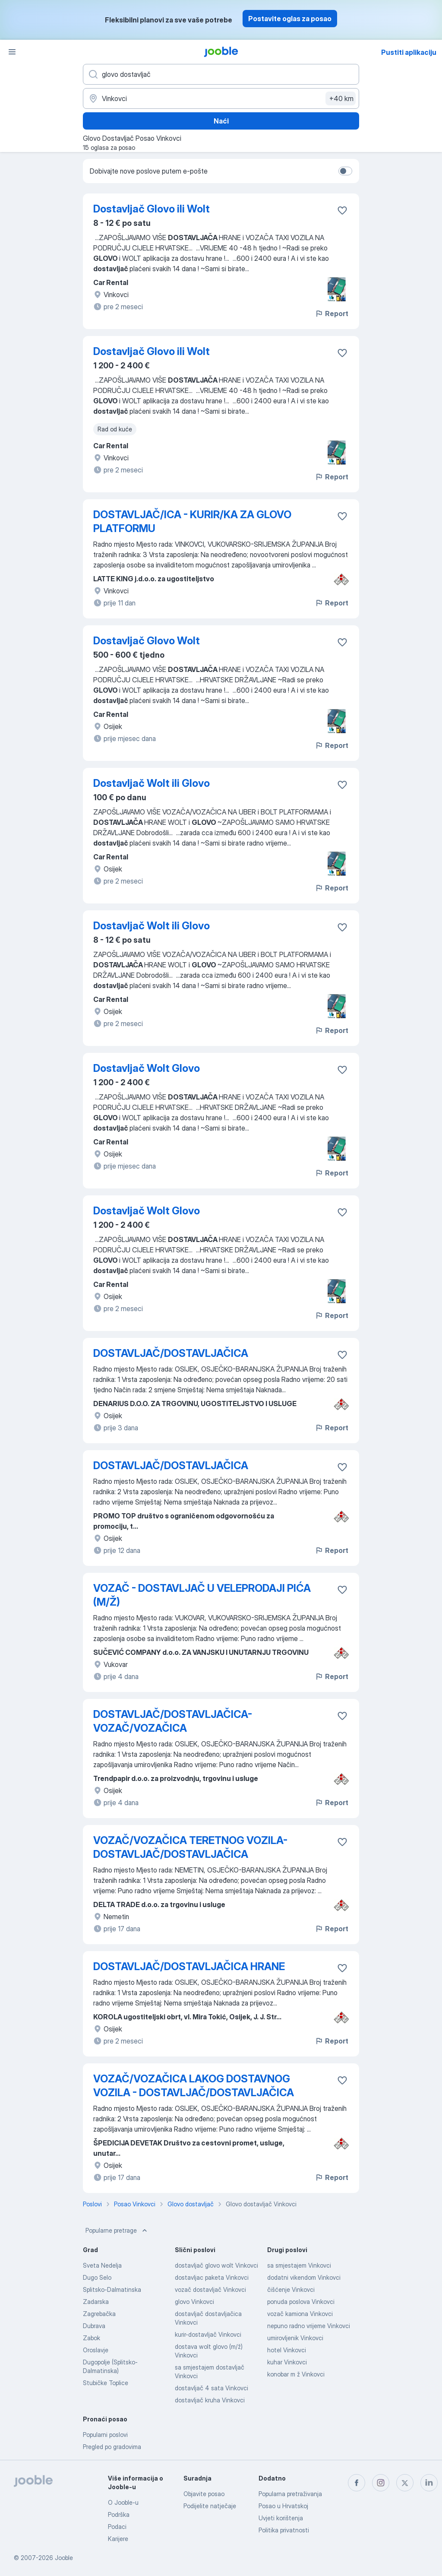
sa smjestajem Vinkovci (299, 2265)
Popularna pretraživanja (290, 2493)
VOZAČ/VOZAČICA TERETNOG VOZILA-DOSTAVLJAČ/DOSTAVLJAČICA (190, 1847)
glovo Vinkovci (194, 2301)
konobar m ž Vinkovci (296, 2374)
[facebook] (356, 2482)
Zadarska (96, 2301)
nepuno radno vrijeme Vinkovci (308, 2325)
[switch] (345, 171)
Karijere (118, 2538)
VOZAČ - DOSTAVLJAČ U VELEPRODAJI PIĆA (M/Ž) (202, 1595)
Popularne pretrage (117, 2230)
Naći (221, 121)
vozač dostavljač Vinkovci (210, 2289)
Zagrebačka (99, 2313)
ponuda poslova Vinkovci (301, 2301)
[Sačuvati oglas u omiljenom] (342, 210)
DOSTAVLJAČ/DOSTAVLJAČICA (170, 1353)
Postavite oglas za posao (290, 18)
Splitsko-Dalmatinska (112, 2289)
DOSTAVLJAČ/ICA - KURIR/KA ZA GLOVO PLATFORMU (192, 521)
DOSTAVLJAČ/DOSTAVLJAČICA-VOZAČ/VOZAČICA (172, 1721)
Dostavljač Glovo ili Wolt (151, 209)
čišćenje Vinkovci (291, 2289)
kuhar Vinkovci (287, 2362)
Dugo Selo (97, 2277)
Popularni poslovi (105, 2434)
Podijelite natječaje (209, 2505)
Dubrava (94, 2325)
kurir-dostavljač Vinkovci (208, 2334)
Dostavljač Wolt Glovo (146, 1068)
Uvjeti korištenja (281, 2518)
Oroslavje (95, 2350)
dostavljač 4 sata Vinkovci (211, 2388)
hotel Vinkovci (286, 2350)
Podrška (118, 2514)
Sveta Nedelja (102, 2265)
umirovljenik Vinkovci (295, 2338)
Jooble (64, 2557)
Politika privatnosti (284, 2530)
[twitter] (405, 2482)
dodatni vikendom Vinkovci (304, 2277)
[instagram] (380, 2482)
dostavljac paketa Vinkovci (212, 2277)
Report (331, 313)
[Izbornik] (12, 51)
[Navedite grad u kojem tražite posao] (221, 98)
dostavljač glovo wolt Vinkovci (216, 2265)
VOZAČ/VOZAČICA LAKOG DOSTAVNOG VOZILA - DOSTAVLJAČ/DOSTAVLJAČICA (193, 2085)
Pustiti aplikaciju (408, 52)
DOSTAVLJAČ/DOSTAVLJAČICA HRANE (189, 1966)
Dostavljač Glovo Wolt (146, 640)
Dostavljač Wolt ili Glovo (151, 783)
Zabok (91, 2338)
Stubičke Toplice (105, 2382)
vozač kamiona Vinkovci (300, 2313)
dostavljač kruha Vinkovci (210, 2400)
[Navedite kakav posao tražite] (221, 74)
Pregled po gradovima (112, 2446)
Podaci (117, 2526)
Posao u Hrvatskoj (283, 2505)
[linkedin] (429, 2482)
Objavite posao (203, 2493)
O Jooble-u (123, 2502)
